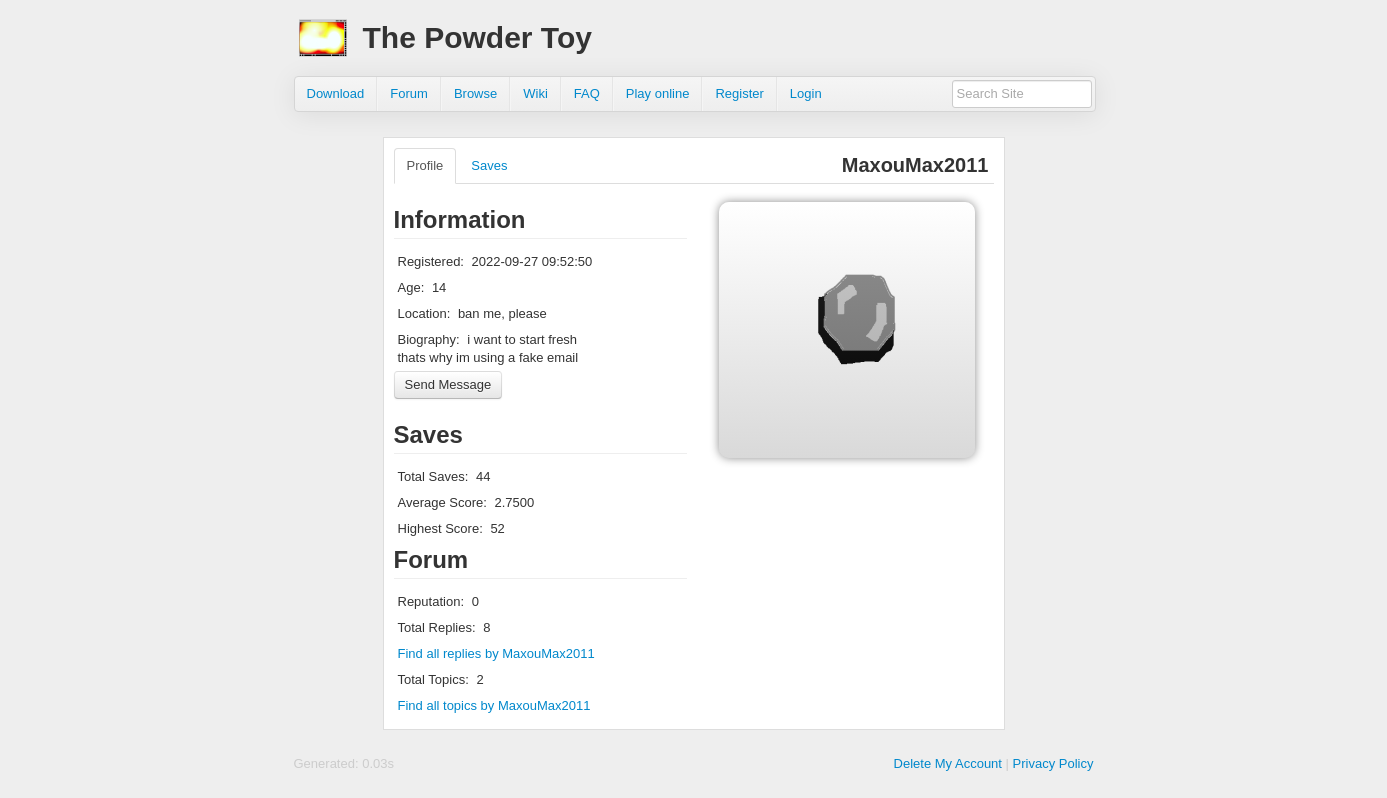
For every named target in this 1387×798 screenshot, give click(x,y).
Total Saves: (433, 476)
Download (336, 93)
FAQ (587, 93)
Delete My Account (948, 763)
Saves (489, 165)
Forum (409, 93)
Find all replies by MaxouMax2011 (496, 653)
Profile (425, 165)
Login (806, 93)
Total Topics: (433, 679)
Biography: (429, 339)
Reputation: (431, 601)
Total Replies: (437, 627)
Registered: (431, 261)
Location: (424, 313)
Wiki (535, 93)
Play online (658, 93)
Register (739, 93)
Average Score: (442, 502)
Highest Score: (440, 528)
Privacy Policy (1053, 763)
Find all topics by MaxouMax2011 (494, 705)
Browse (475, 93)
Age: (411, 287)
